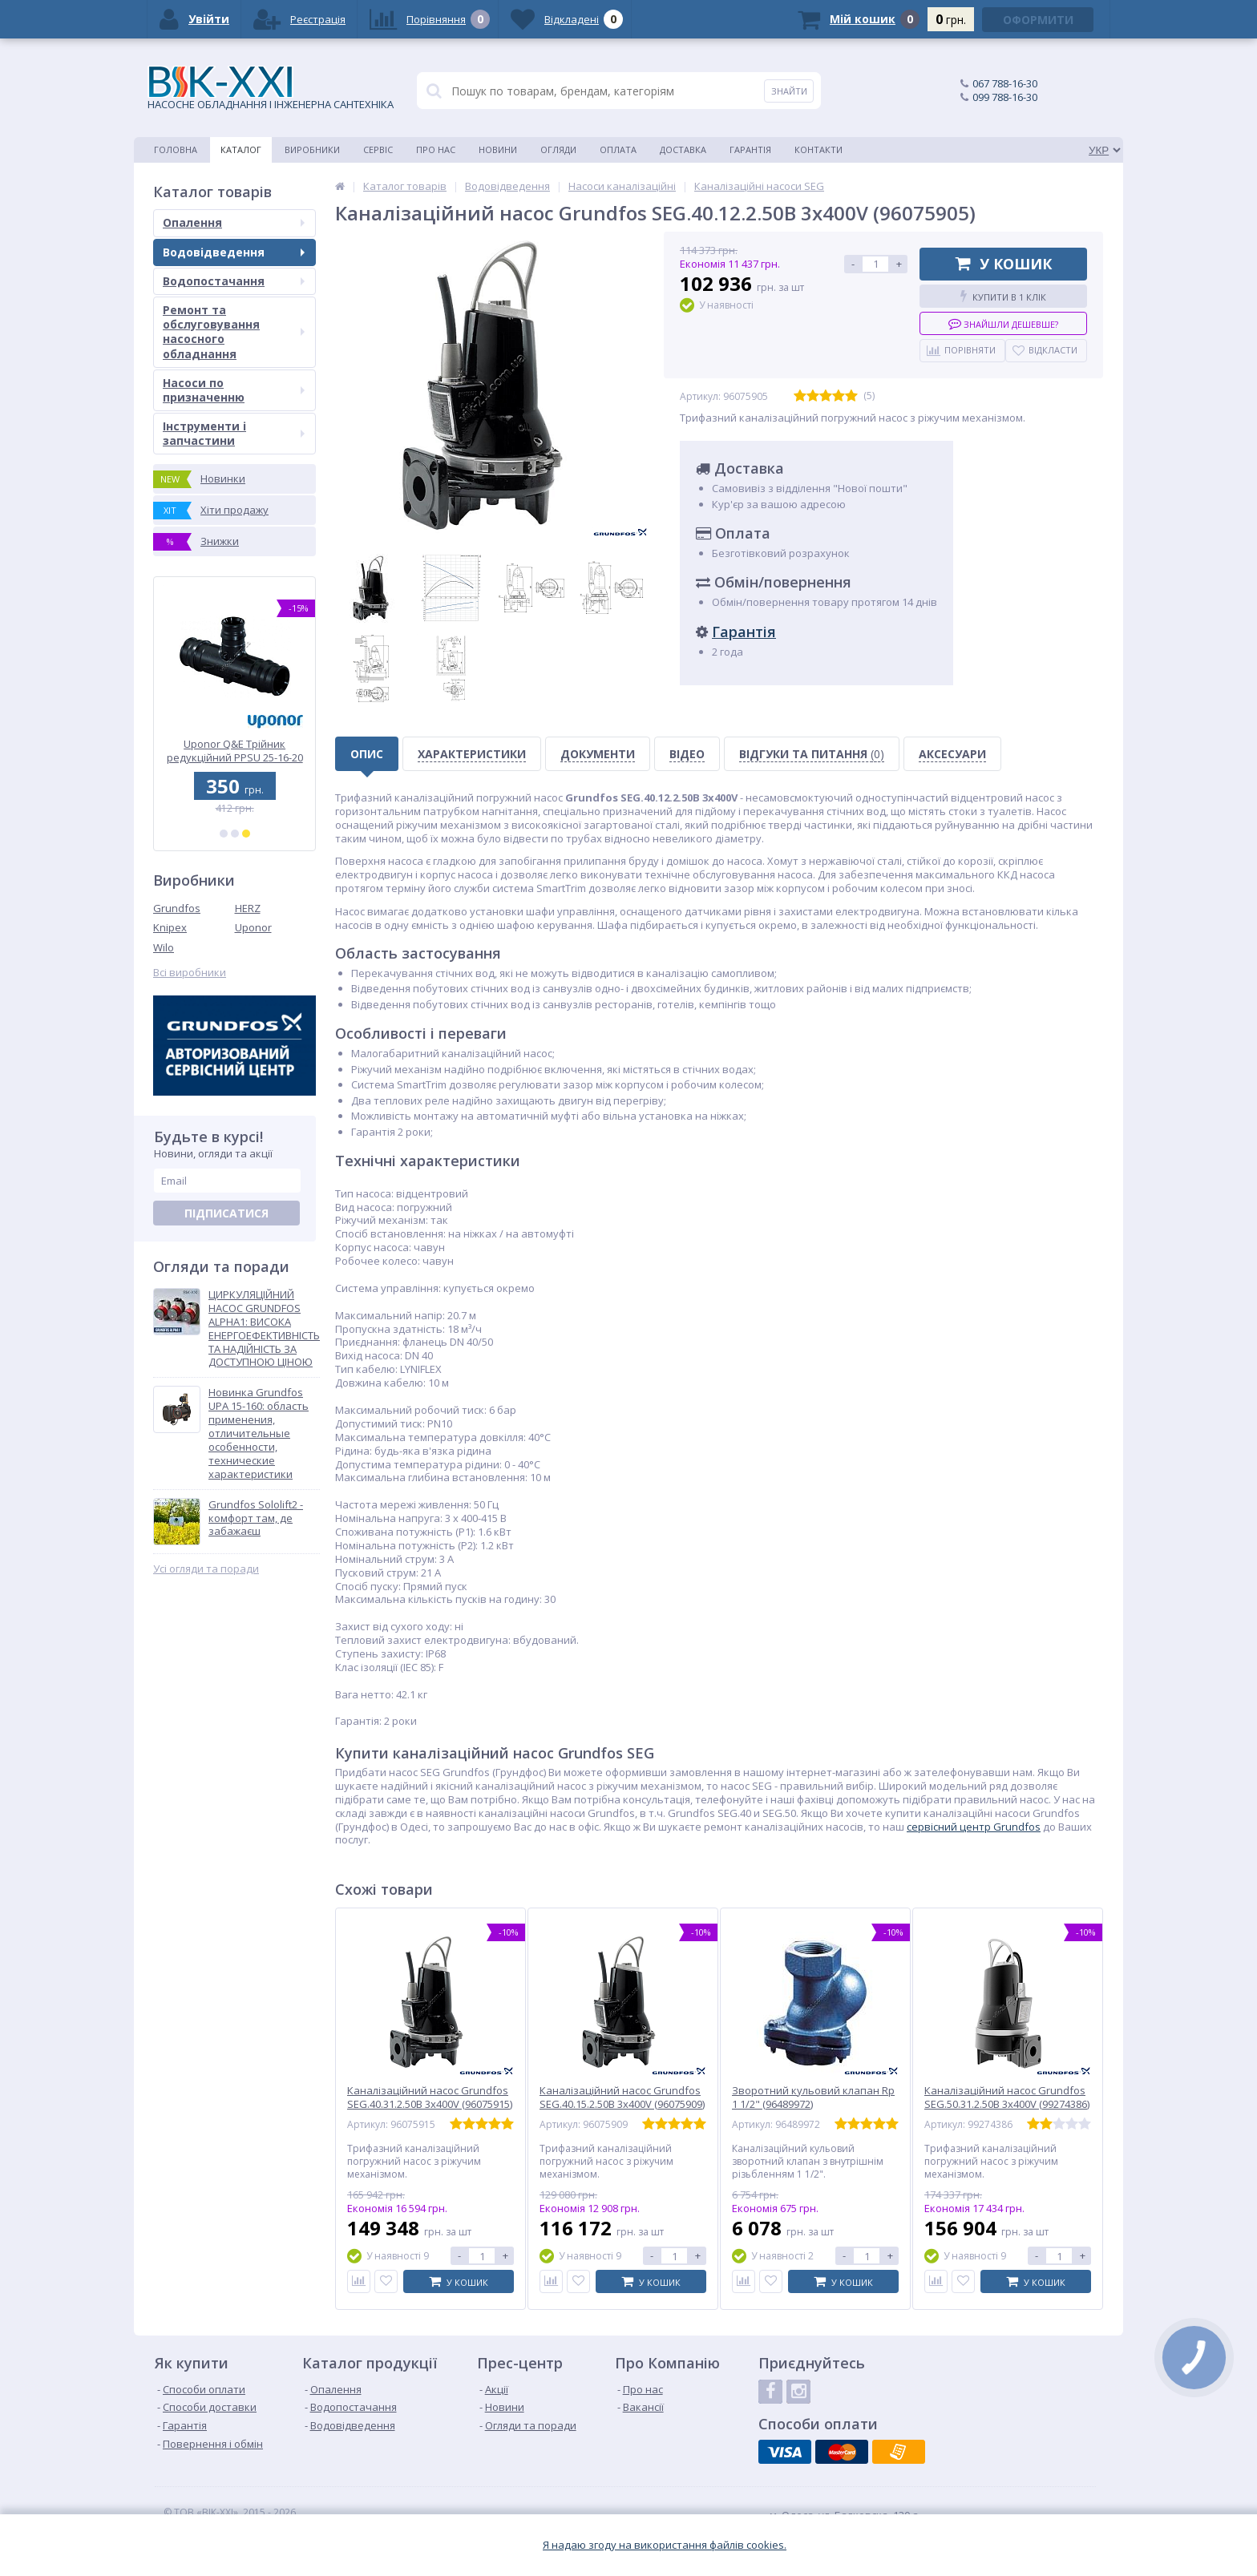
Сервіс (378, 149)
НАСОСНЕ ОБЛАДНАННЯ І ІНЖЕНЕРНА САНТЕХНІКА (271, 88)
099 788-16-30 (1004, 97)
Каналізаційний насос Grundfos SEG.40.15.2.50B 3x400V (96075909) (622, 2097)
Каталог (240, 149)
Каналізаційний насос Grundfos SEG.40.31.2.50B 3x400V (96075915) (429, 2097)
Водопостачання (234, 281)
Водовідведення (234, 252)
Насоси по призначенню (234, 390)
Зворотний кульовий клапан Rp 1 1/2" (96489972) (813, 2097)
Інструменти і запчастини (234, 433)
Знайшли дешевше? (1003, 323)
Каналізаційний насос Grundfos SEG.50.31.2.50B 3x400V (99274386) (1006, 2097)
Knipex (170, 927)
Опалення (234, 222)
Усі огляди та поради (206, 1569)
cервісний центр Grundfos (974, 1826)
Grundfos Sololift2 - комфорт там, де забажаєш (255, 1518)
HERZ (248, 908)
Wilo (163, 947)
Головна (175, 149)
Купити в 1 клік (1003, 296)
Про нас (435, 149)
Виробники (312, 149)
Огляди (558, 149)
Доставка (683, 149)
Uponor (253, 927)
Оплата (618, 149)
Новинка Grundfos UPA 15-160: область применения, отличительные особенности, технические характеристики (258, 1433)
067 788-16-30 (1004, 83)
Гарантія (750, 149)
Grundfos (176, 908)
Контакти (818, 149)
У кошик (1004, 263)
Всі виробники (189, 972)
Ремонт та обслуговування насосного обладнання (234, 331)
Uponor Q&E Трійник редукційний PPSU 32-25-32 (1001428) (235, 750)
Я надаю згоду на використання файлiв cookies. (664, 2545)
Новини (498, 149)
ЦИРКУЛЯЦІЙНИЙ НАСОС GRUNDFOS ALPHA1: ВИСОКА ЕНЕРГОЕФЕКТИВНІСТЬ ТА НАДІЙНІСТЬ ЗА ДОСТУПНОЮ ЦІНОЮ (264, 1328)
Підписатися (226, 1213)
